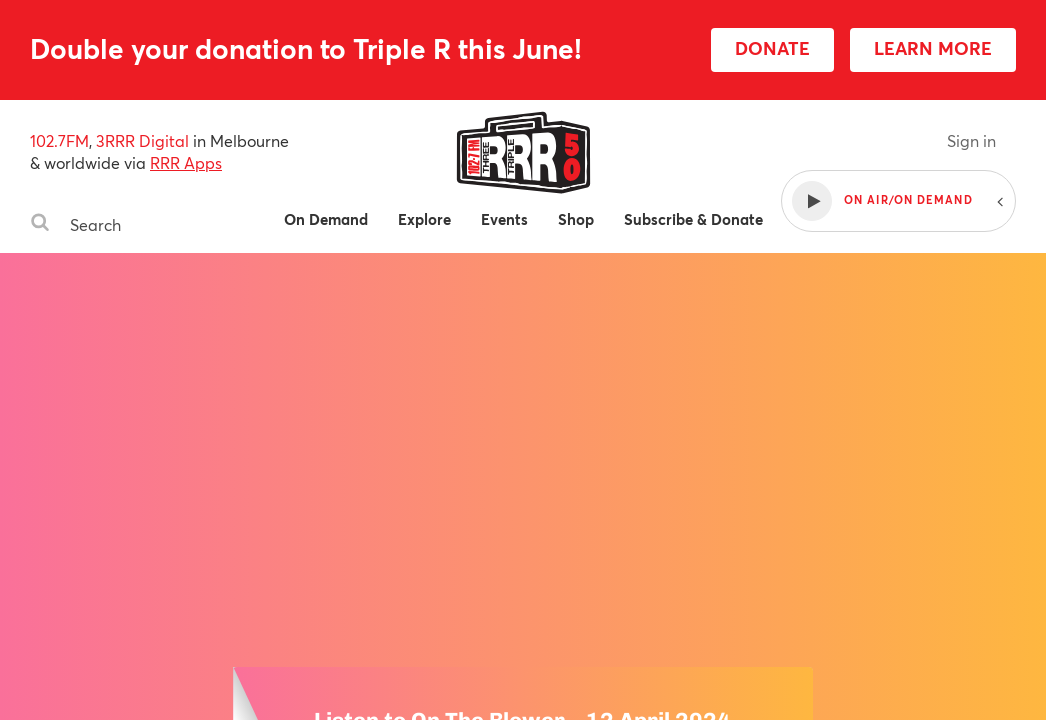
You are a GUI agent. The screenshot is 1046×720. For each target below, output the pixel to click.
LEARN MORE (933, 48)
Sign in (971, 140)
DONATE (772, 48)
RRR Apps (186, 162)
